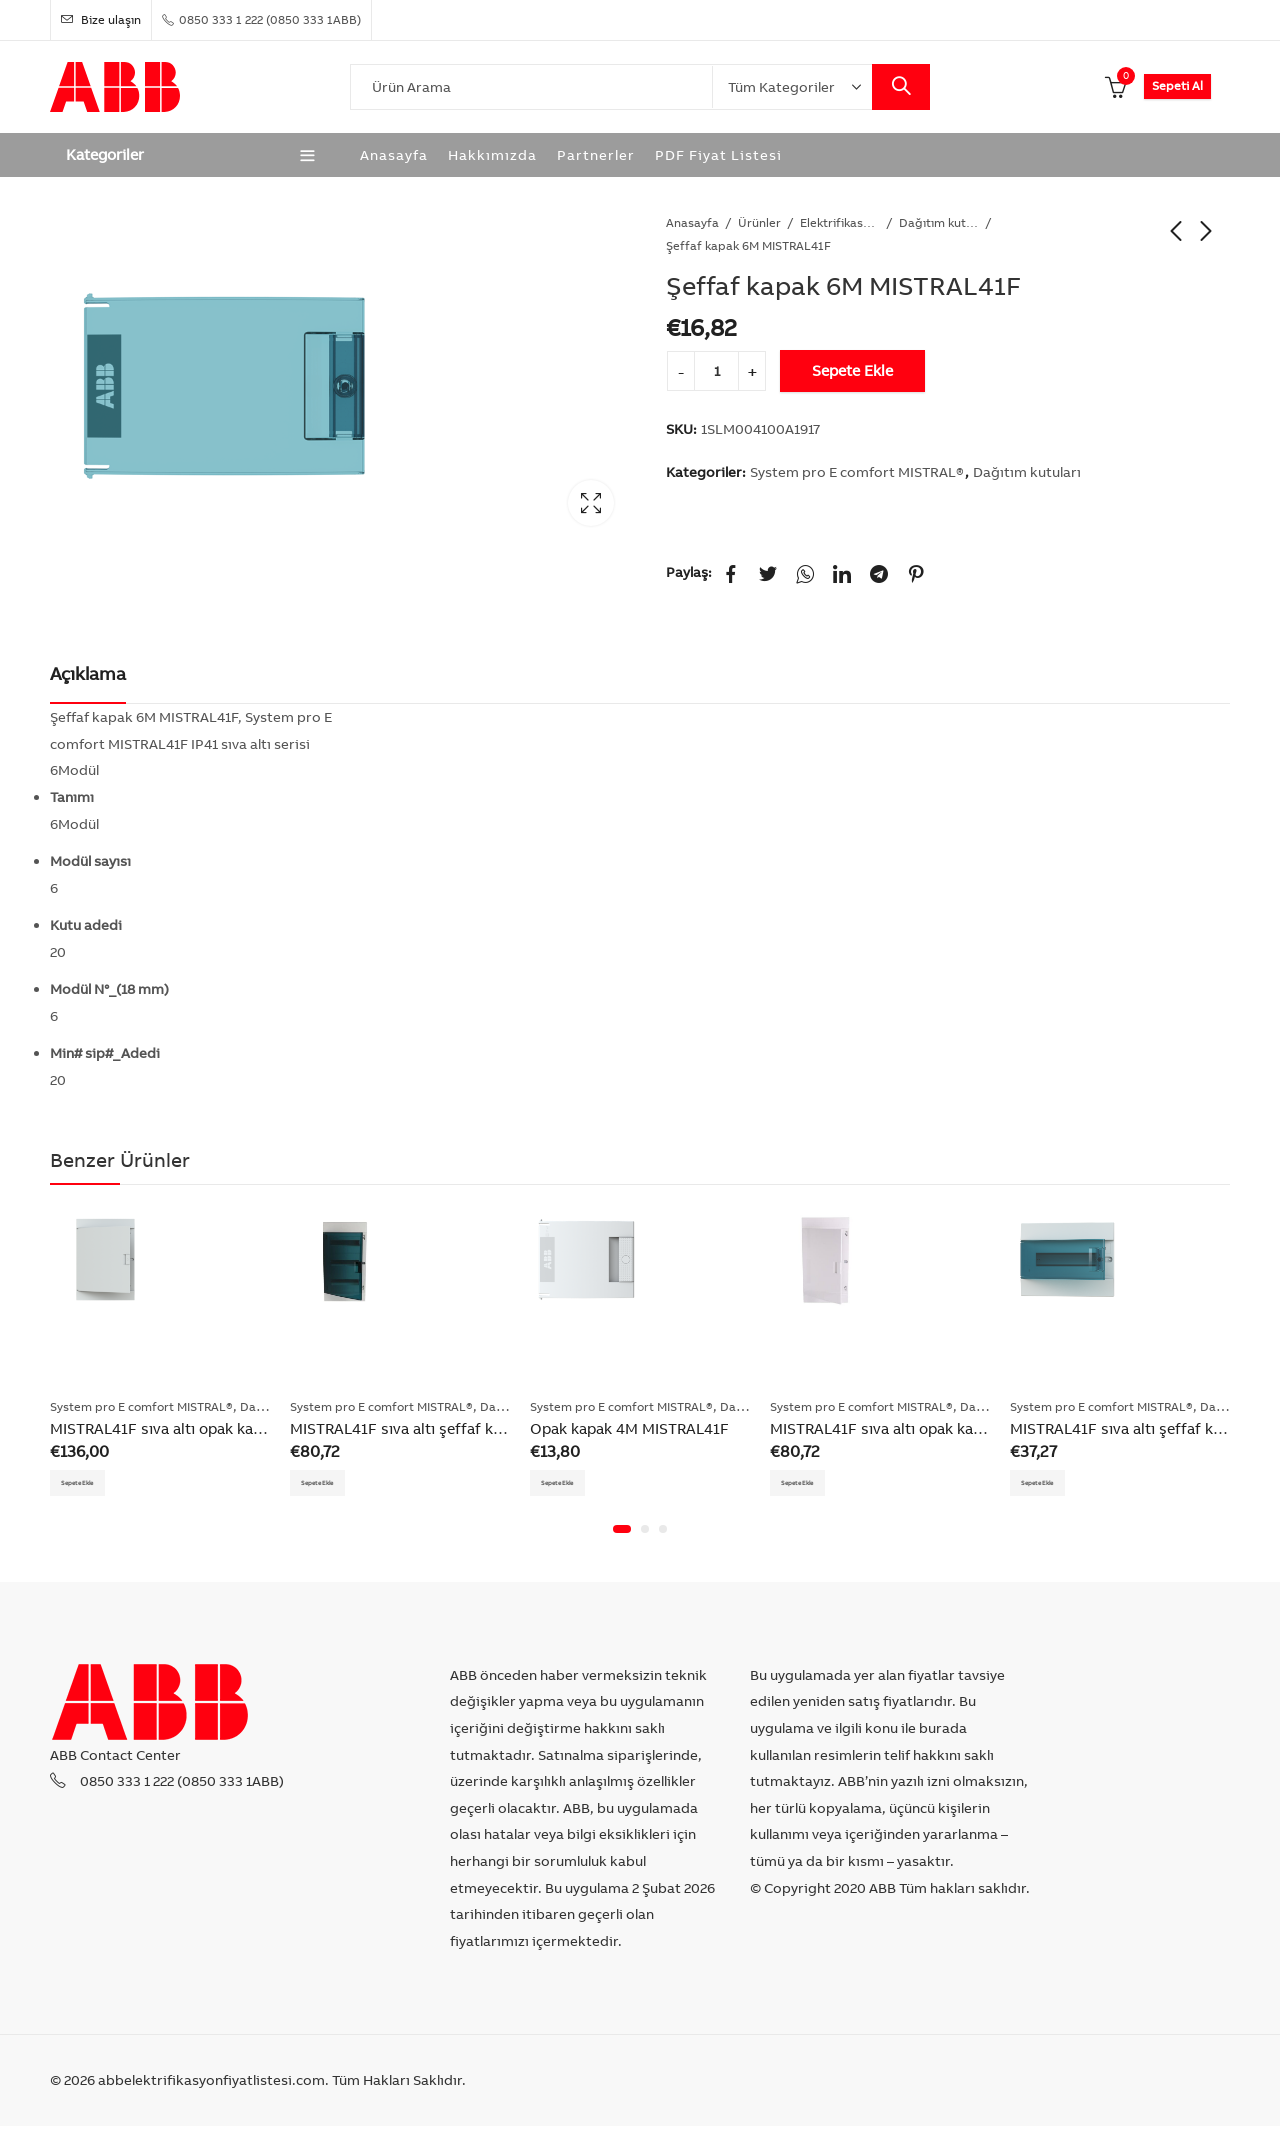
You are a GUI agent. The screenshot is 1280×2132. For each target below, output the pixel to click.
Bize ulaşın (101, 19)
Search (901, 87)
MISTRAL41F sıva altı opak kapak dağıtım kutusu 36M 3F (967, 1428)
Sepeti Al (1177, 85)
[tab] (88, 674)
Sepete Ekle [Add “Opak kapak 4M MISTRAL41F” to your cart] (573, 1485)
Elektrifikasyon (840, 222)
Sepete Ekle (852, 370)
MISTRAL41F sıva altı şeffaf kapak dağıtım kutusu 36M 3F (491, 1428)
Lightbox (591, 503)
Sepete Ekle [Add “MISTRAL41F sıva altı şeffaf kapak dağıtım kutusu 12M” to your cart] (1053, 1485)
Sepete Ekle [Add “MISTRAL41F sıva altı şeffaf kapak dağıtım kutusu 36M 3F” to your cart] (333, 1485)
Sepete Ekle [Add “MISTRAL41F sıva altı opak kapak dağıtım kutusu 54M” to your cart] (93, 1485)
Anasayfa (692, 222)
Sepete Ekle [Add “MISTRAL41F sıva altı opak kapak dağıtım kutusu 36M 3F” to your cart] (813, 1485)
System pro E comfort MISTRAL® (857, 472)
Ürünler (759, 222)
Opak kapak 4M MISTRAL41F (629, 1428)
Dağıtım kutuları (939, 222)
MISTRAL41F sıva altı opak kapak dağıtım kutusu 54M (237, 1428)
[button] (622, 1536)
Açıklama (88, 673)
